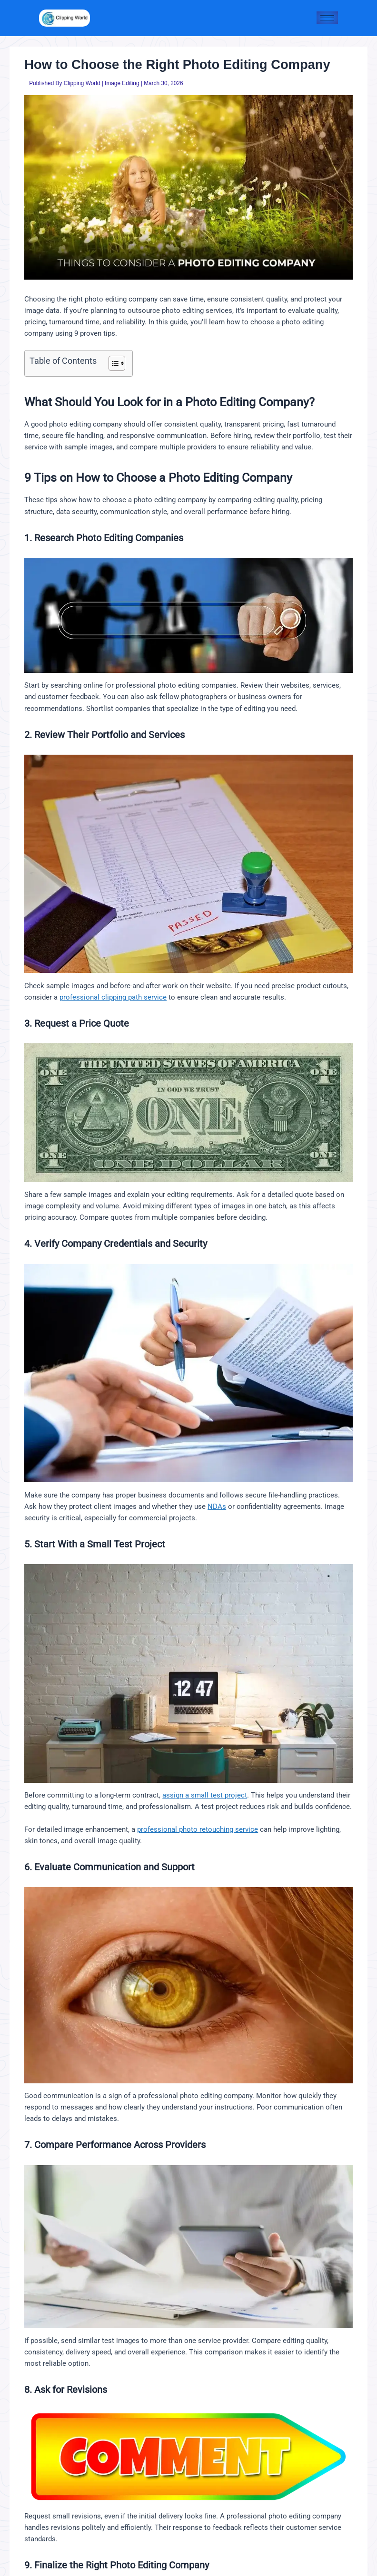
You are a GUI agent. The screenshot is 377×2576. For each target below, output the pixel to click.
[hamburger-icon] (327, 17)
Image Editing (122, 83)
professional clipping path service (113, 997)
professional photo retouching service (197, 1829)
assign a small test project (204, 1795)
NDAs (217, 1506)
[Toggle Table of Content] (112, 363)
